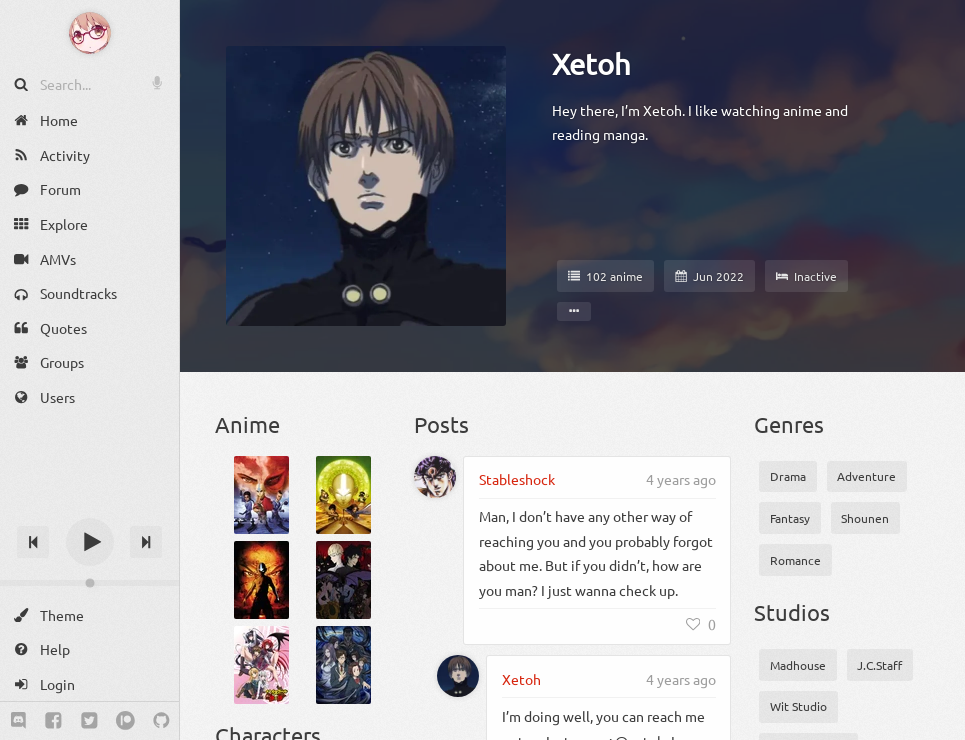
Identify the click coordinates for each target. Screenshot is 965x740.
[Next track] (146, 542)
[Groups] (89, 362)
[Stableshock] (435, 477)
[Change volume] (89, 583)
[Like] (701, 624)
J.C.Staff (879, 665)
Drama (788, 476)
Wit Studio (798, 706)
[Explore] (89, 224)
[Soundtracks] (89, 293)
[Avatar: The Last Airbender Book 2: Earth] (343, 495)
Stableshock (517, 479)
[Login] (89, 684)
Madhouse (798, 665)
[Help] (89, 649)
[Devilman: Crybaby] (343, 580)
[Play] (90, 542)
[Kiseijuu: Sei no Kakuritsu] (343, 665)
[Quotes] (89, 328)
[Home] (89, 120)
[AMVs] (89, 258)
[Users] (89, 397)
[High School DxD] (261, 665)
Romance (795, 560)
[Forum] (89, 189)
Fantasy (790, 518)
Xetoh (591, 64)
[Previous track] (33, 542)
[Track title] (89, 506)
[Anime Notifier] (90, 33)
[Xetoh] (458, 676)
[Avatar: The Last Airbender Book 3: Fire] (261, 580)
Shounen (865, 518)
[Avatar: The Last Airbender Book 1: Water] (261, 495)
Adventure (866, 476)
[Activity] (89, 155)
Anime (247, 424)
